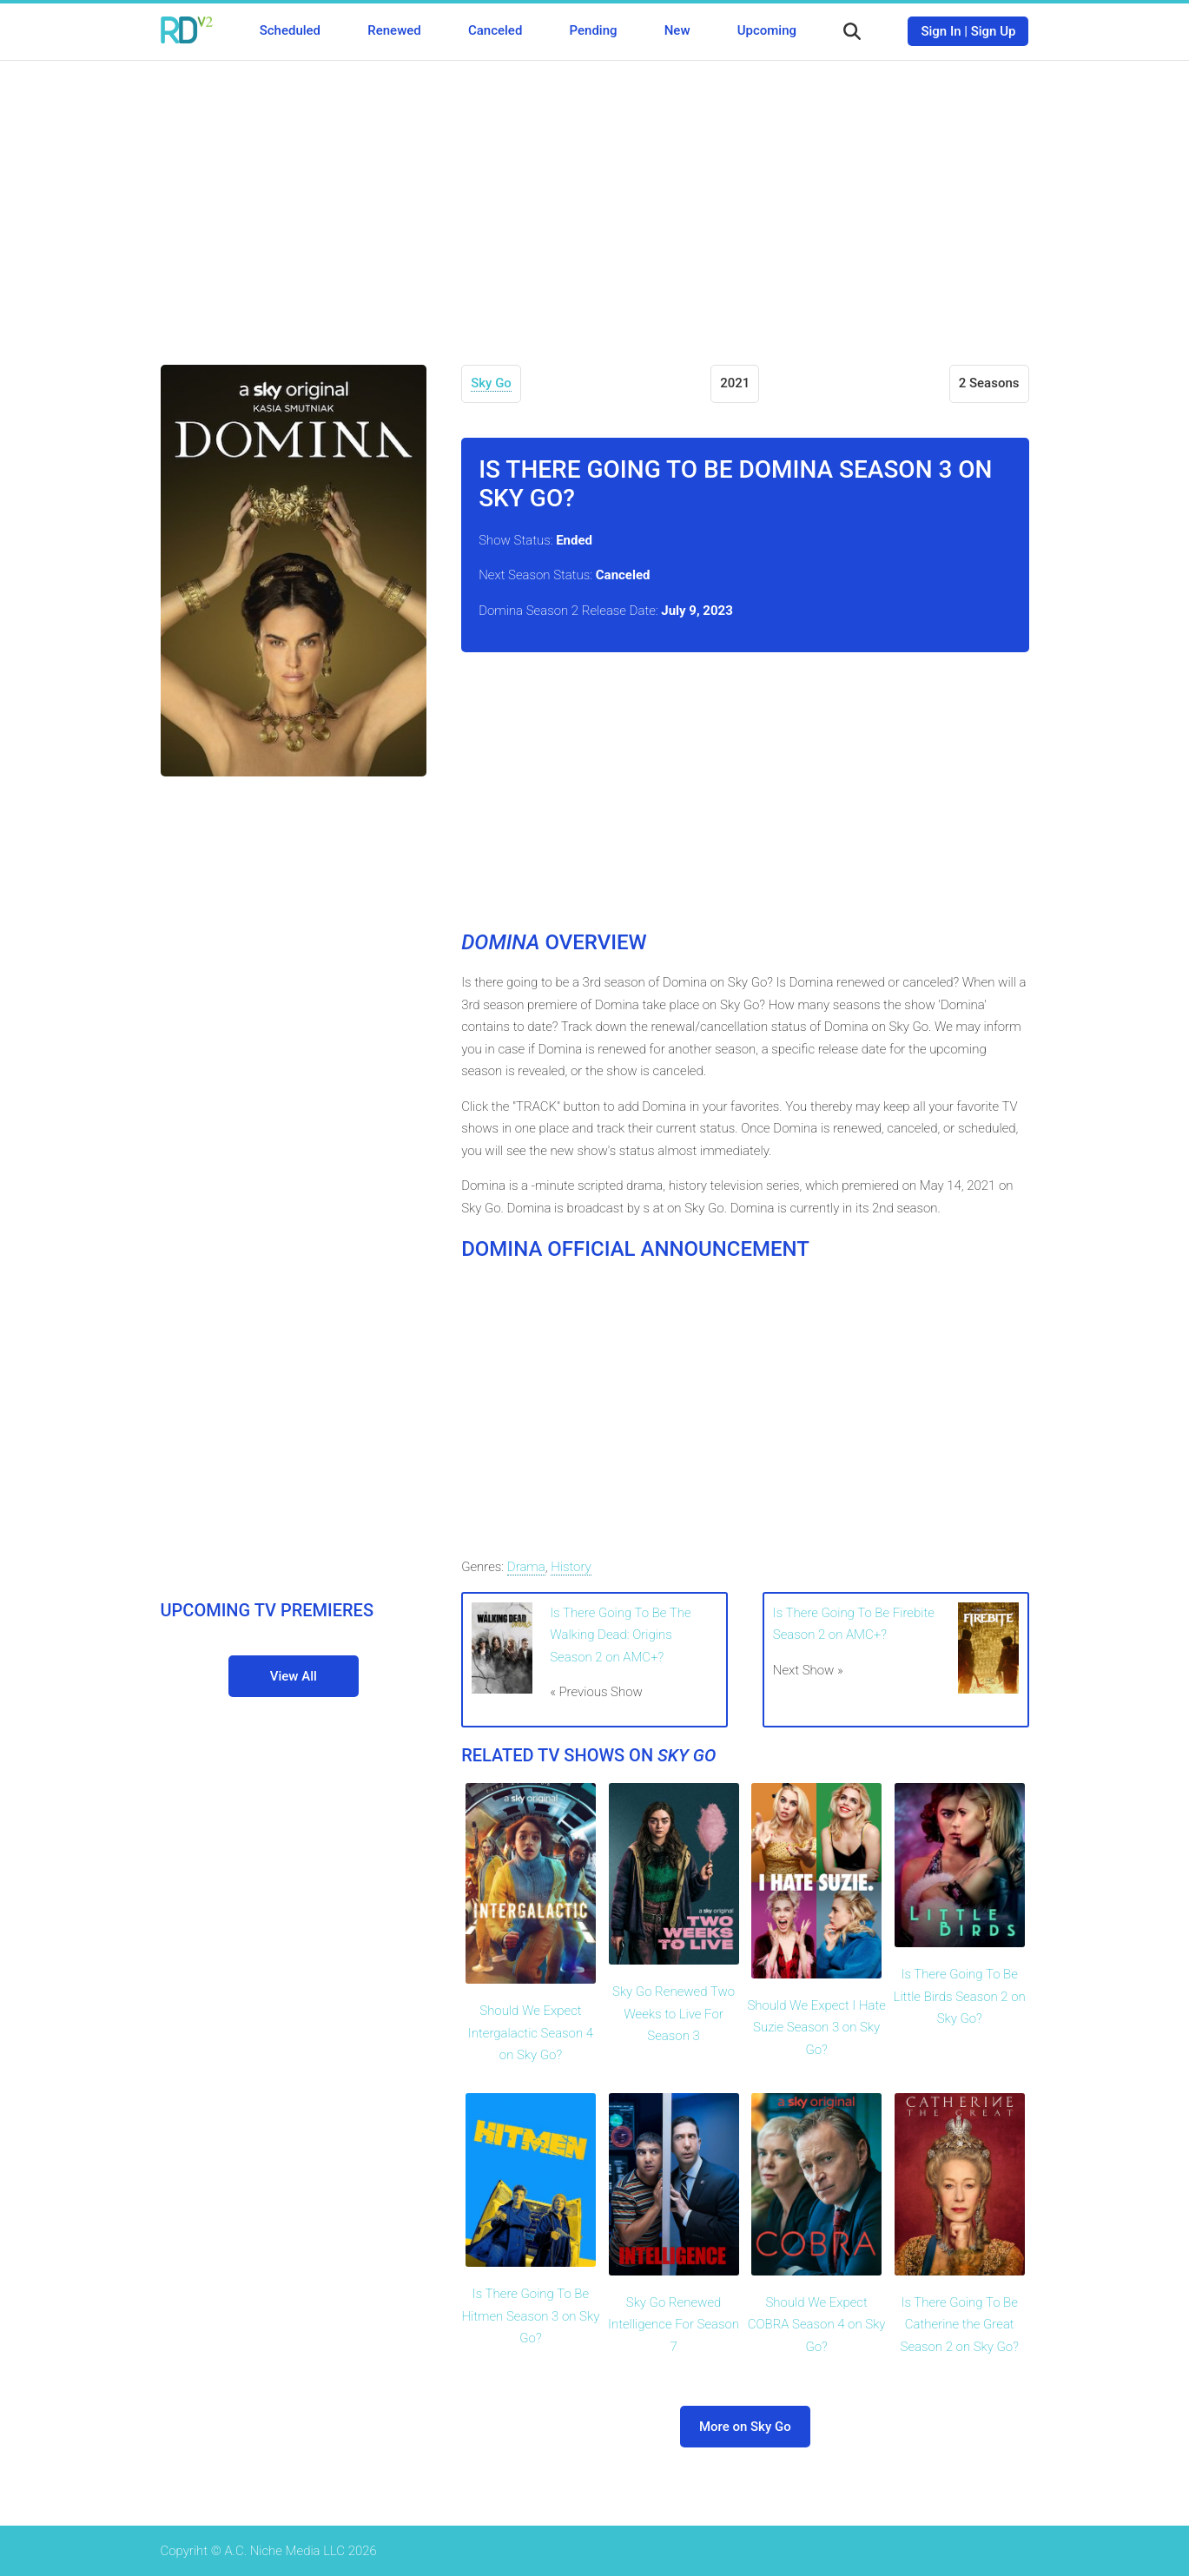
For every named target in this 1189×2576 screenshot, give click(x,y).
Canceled (495, 30)
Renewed (393, 30)
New (677, 30)
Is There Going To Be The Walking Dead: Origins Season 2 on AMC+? (620, 1635)
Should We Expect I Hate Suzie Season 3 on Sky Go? (816, 2027)
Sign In (941, 31)
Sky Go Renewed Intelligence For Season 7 (673, 2325)
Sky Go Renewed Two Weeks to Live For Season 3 (673, 2014)
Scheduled (290, 30)
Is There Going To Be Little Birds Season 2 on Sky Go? (960, 1996)
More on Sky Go (745, 2426)
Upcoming (766, 30)
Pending (594, 30)
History (571, 1567)
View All (293, 1676)
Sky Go (491, 383)
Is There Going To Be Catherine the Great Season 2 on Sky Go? (960, 2325)
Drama (526, 1567)
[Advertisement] (595, 199)
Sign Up (993, 31)
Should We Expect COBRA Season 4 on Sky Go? (817, 2325)
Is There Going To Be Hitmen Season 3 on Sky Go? (531, 2316)
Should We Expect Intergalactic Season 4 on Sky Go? (530, 2033)
